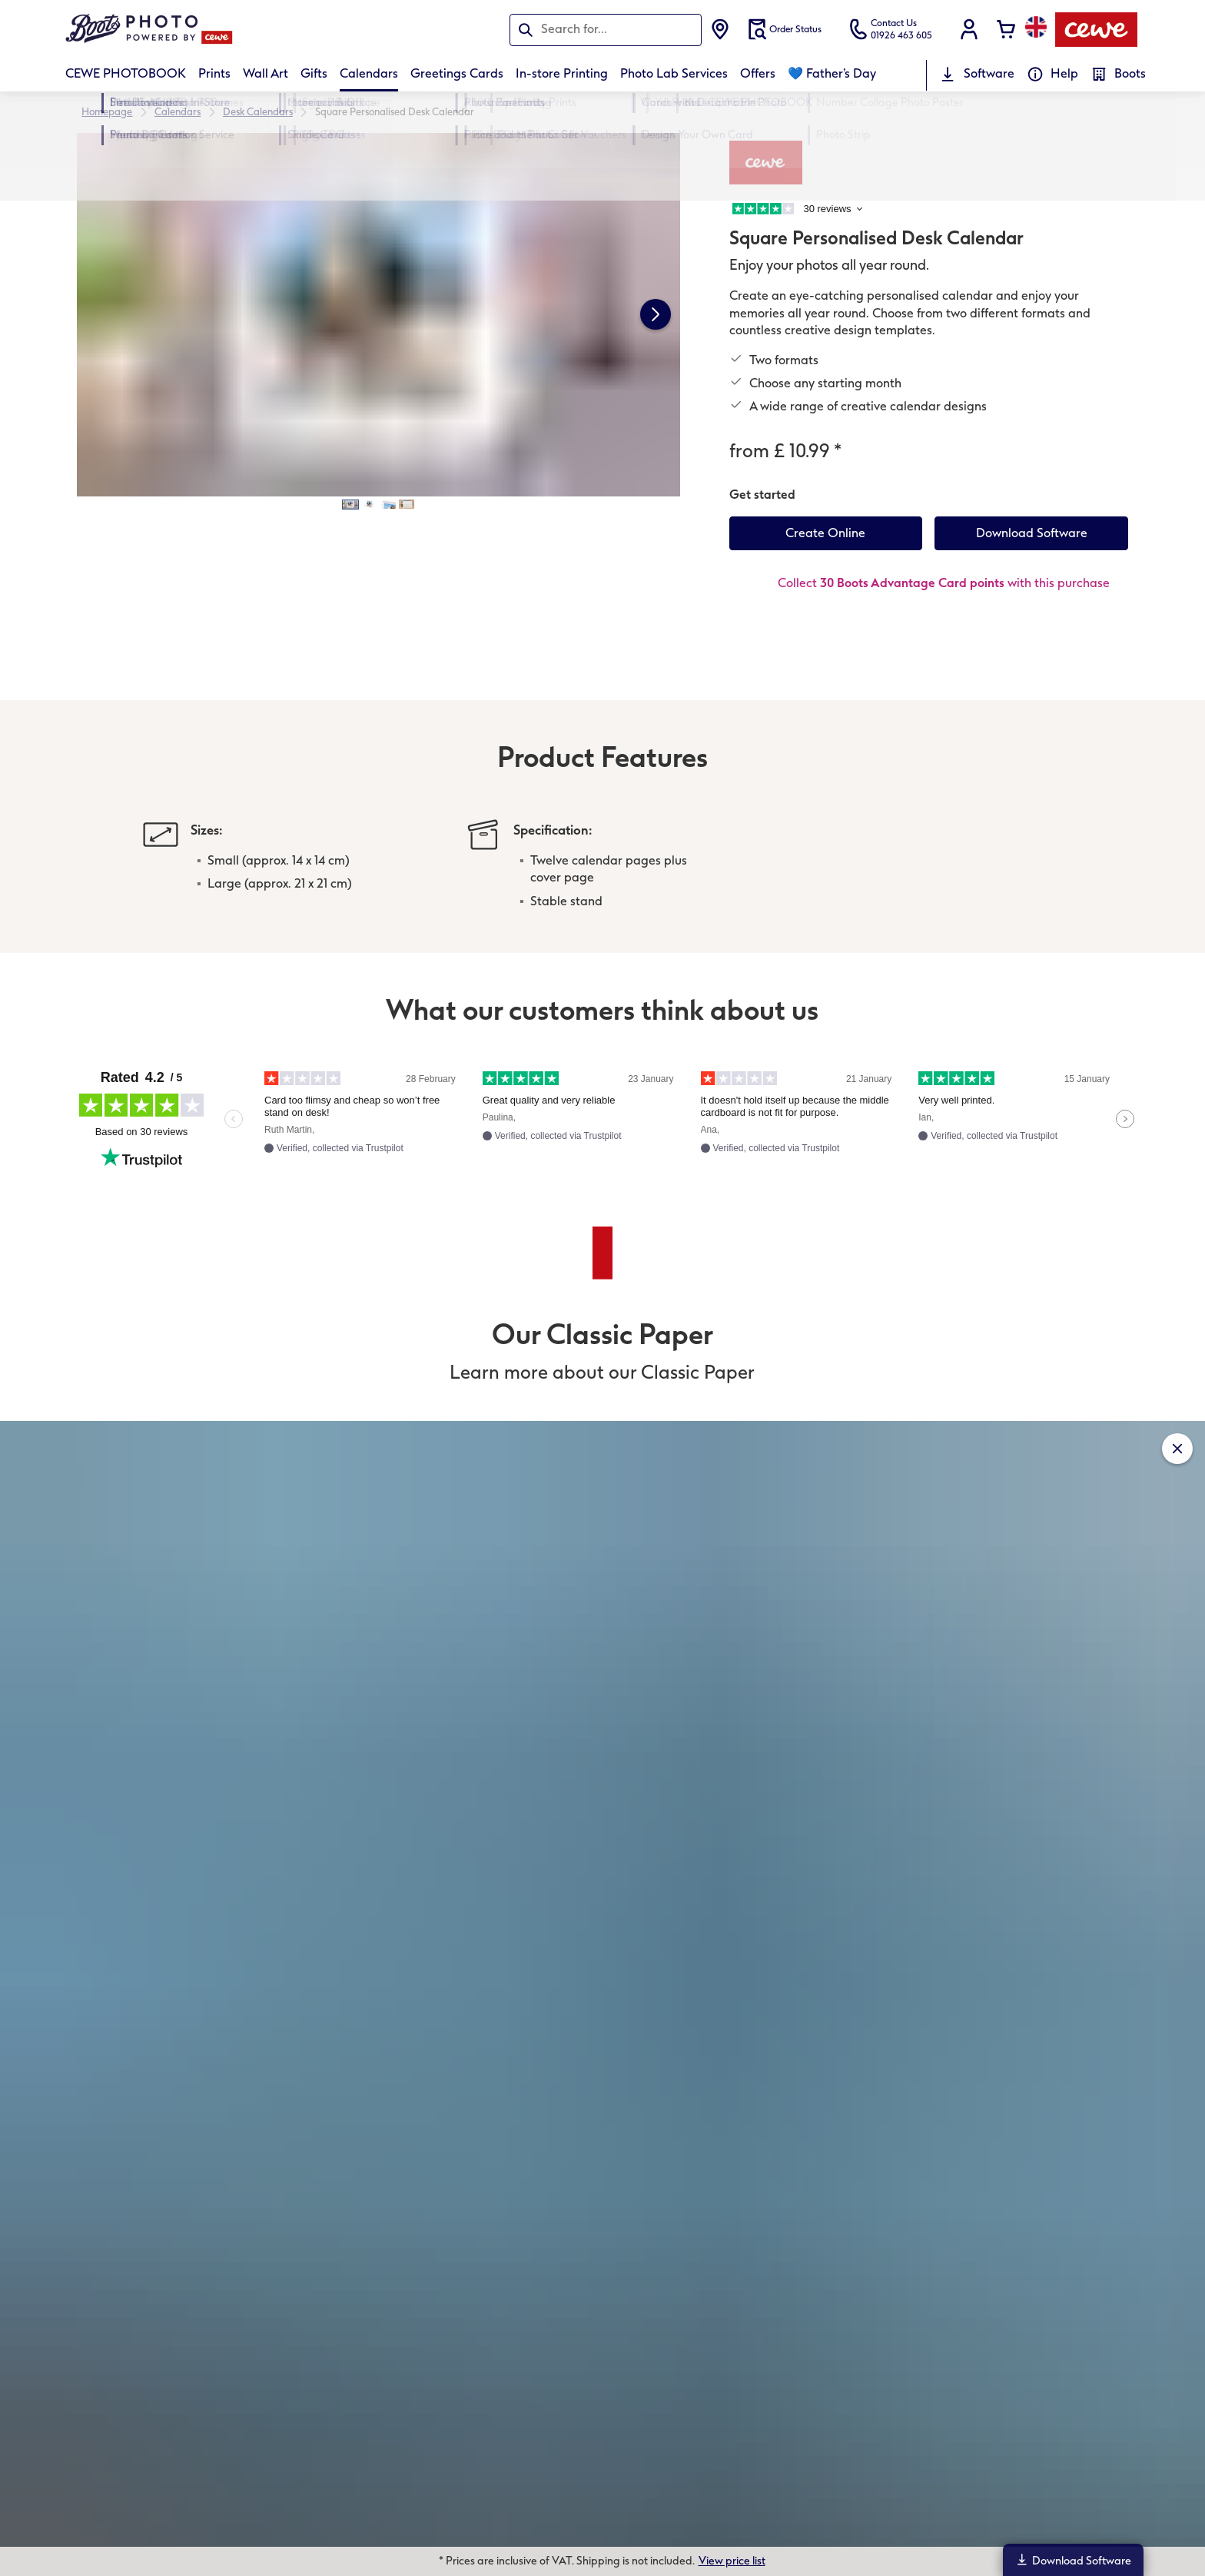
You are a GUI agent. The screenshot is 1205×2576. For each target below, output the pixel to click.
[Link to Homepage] (216, 29)
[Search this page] (605, 29)
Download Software (1073, 2560)
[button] (969, 29)
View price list (732, 2561)
